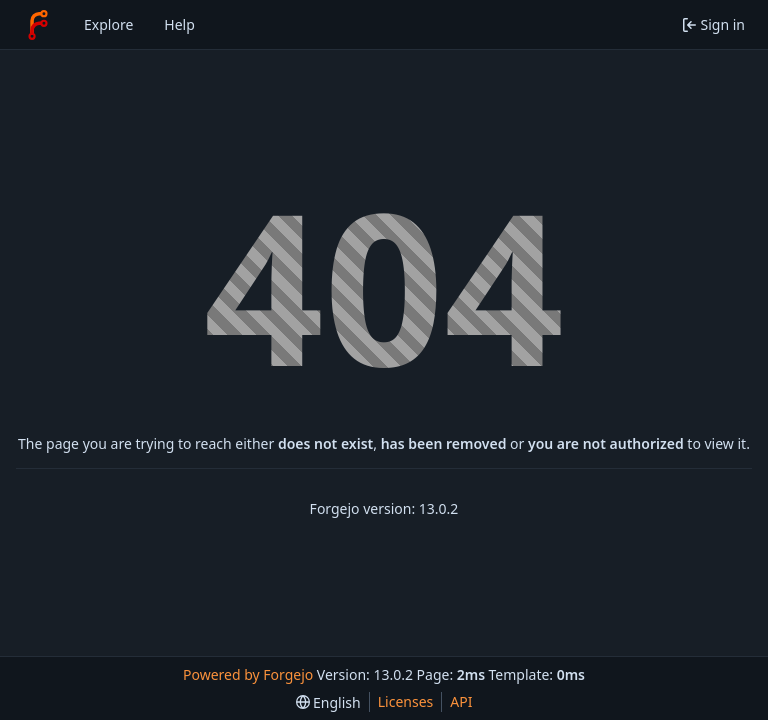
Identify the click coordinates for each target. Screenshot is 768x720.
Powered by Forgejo (248, 674)
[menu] (328, 702)
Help (179, 24)
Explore (108, 24)
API (461, 701)
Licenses (406, 701)
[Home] (38, 25)
